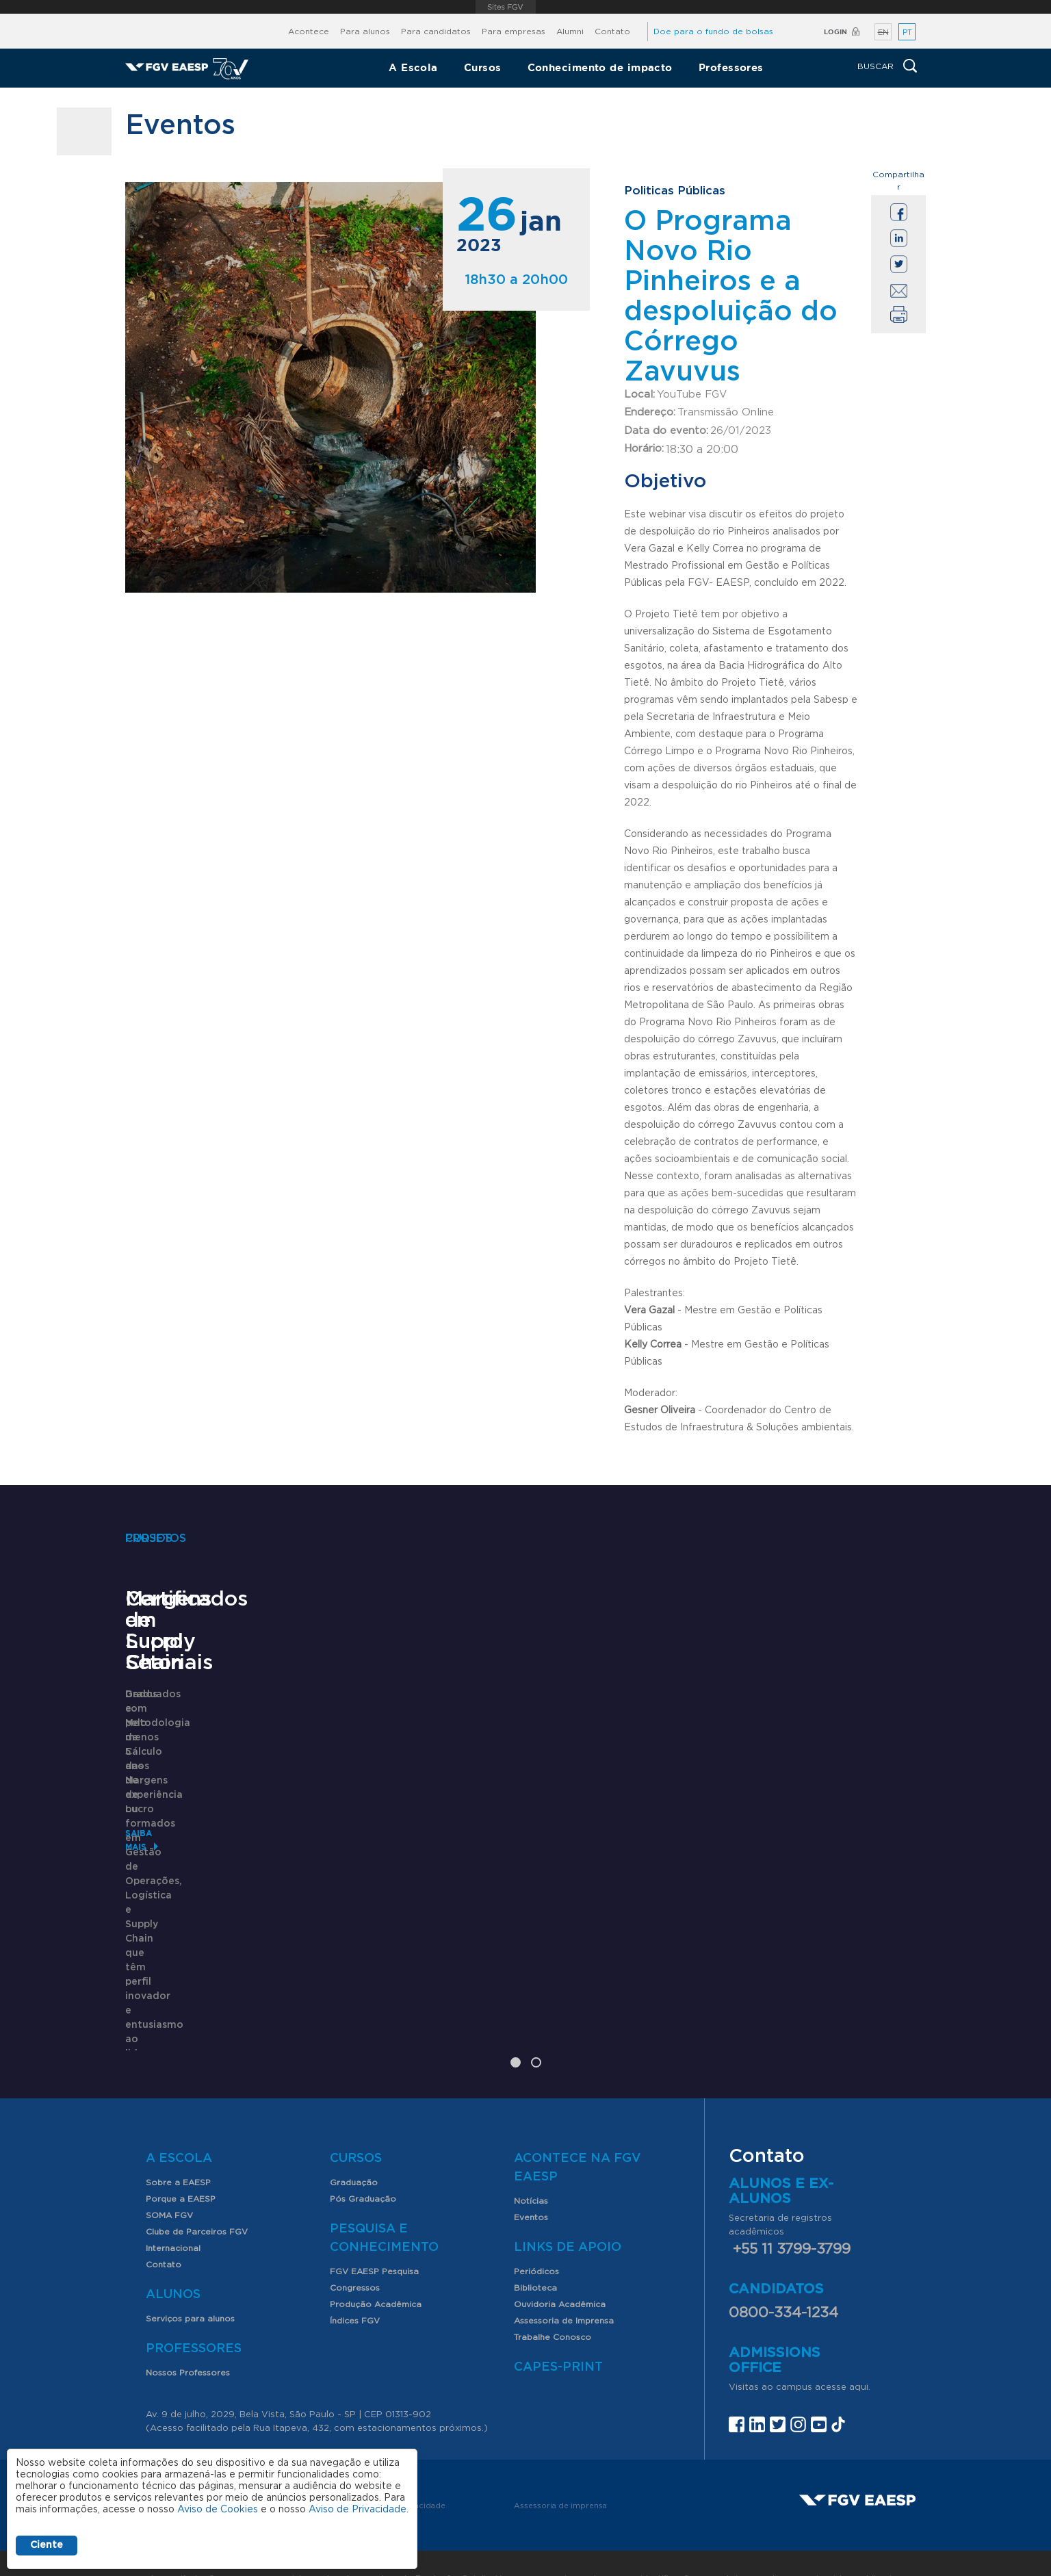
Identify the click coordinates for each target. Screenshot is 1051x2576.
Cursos (483, 67)
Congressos (355, 2243)
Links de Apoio (567, 2202)
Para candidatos (436, 31)
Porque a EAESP (181, 2154)
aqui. (859, 2342)
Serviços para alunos (190, 2273)
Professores (731, 67)
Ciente (46, 2545)
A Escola (413, 67)
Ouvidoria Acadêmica (560, 2259)
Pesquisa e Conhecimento (384, 2193)
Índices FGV (355, 2275)
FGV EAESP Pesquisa (374, 2226)
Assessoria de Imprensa (564, 2275)
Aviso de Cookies (217, 2509)
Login (835, 32)
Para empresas (513, 31)
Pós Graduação (363, 2154)
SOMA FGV (169, 2170)
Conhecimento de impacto (600, 67)
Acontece (308, 31)
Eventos (531, 2172)
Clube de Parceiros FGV (197, 2186)
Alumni (570, 31)
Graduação (354, 2137)
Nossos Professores (188, 2327)
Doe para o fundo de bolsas (713, 31)
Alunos (173, 2249)
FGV (506, 7)
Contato (612, 31)
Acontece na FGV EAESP (577, 2122)
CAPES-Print (558, 2322)
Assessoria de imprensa (560, 2460)
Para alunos (365, 31)
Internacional (173, 2203)
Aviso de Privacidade (357, 2509)
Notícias (531, 2156)
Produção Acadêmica (375, 2259)
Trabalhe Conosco (552, 2292)
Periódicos (536, 2226)
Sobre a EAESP (178, 2137)
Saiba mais (150, 1988)
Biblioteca (535, 2243)
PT (907, 32)
